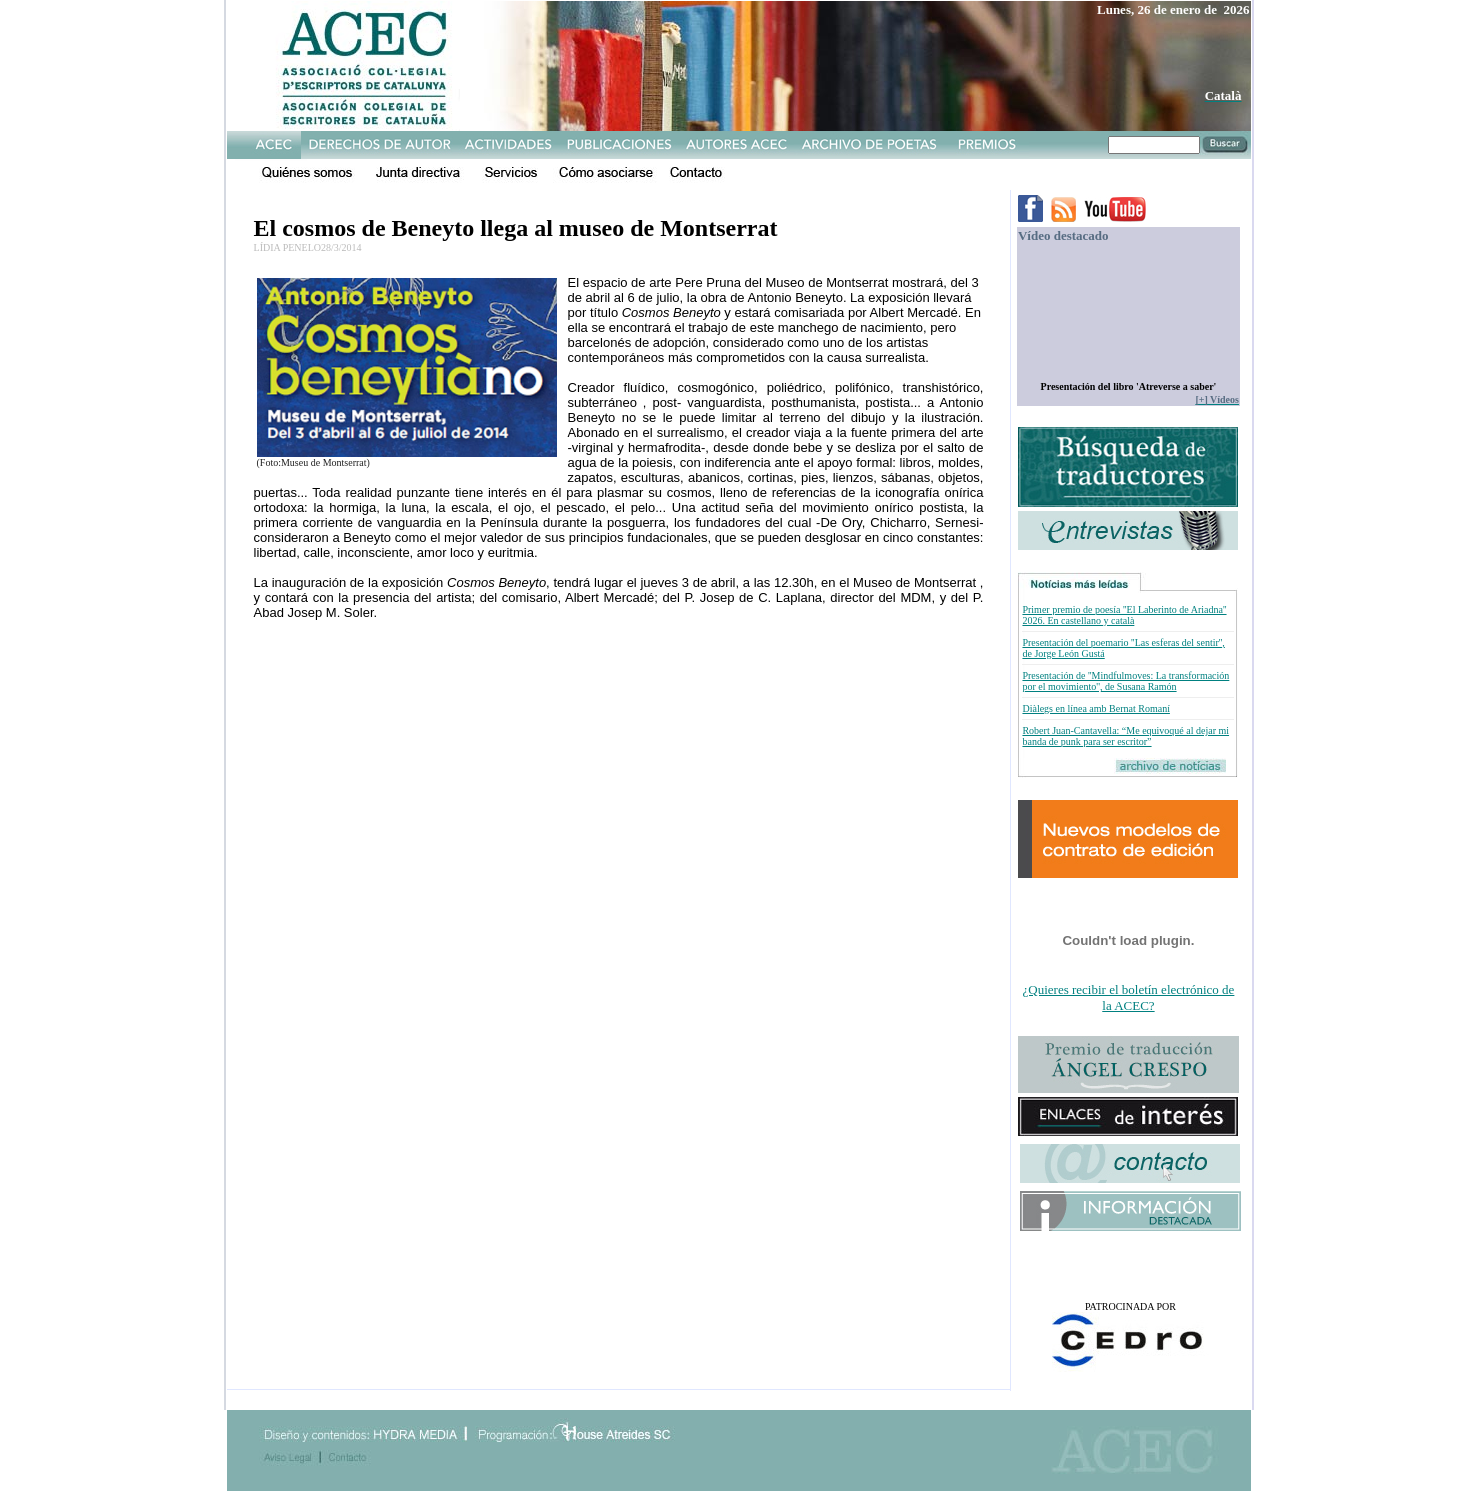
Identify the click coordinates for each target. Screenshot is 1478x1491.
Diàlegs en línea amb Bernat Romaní (1095, 708)
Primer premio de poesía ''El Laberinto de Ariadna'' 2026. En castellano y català (1124, 615)
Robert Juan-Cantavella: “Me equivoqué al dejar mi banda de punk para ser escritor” (1125, 736)
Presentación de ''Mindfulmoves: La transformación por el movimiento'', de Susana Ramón (1125, 681)
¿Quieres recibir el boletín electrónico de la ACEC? (1129, 997)
